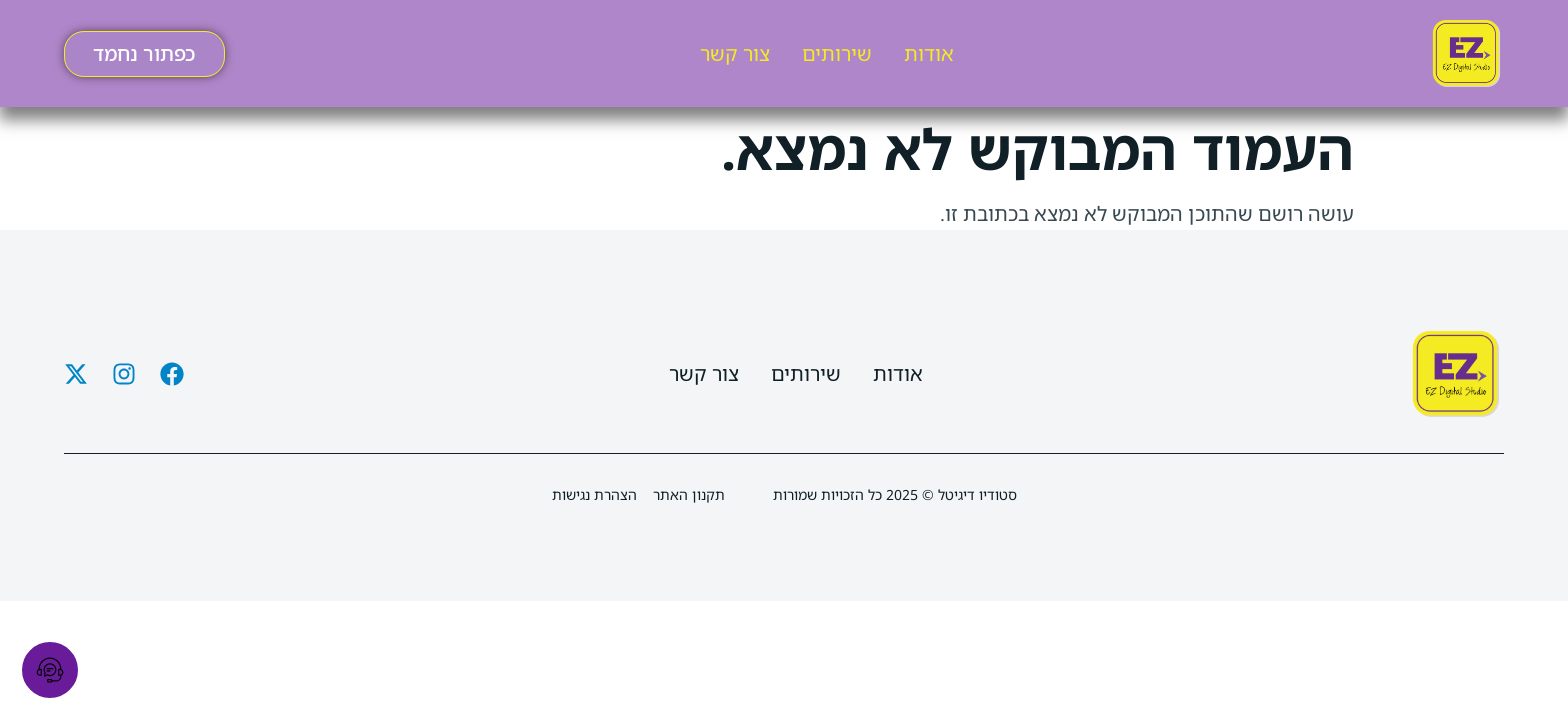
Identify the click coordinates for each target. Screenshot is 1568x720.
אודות (929, 53)
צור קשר (735, 53)
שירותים (837, 53)
